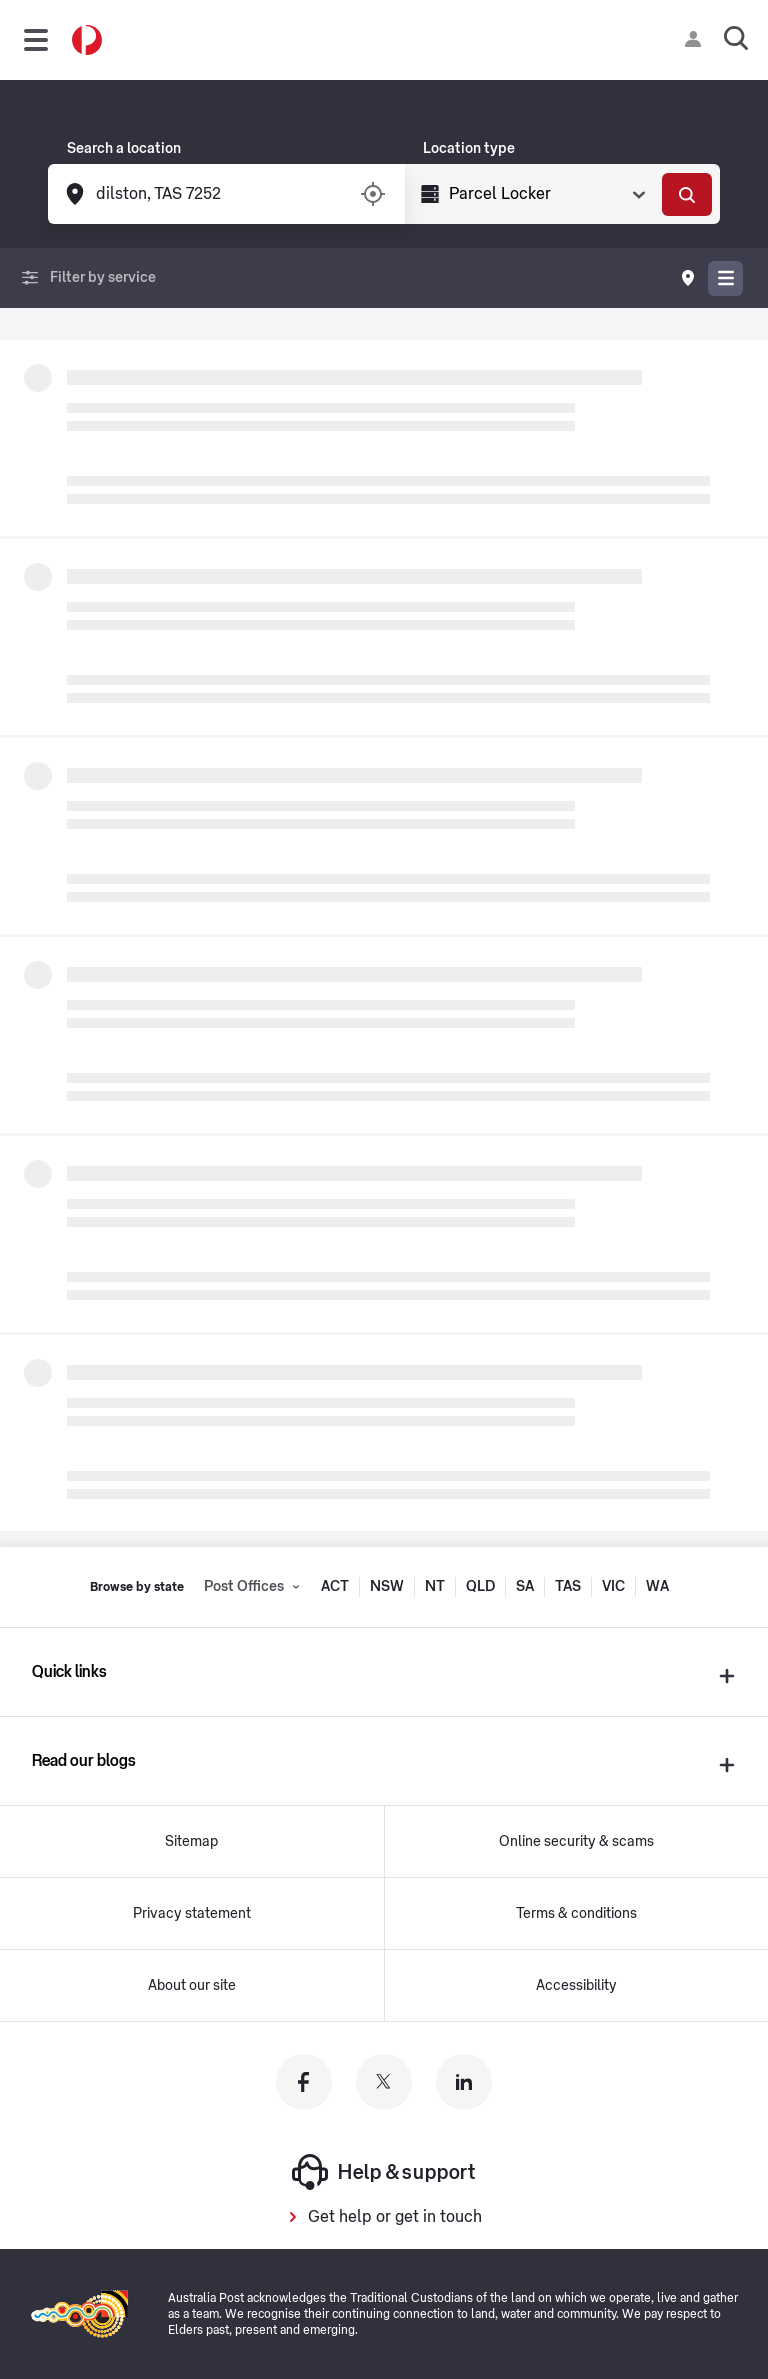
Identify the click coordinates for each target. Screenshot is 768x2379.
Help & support (384, 2172)
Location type (469, 149)
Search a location (124, 149)
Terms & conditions (576, 1914)
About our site (192, 1986)
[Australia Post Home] (87, 40)
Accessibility (576, 1986)
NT (435, 1587)
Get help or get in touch (395, 2217)
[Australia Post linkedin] (464, 2082)
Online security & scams (576, 1842)
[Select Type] (545, 194)
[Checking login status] (697, 39)
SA (525, 1587)
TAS (568, 1587)
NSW (387, 1587)
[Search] (687, 194)
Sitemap (191, 1842)
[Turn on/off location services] (373, 194)
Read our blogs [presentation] (84, 1761)
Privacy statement (192, 1914)
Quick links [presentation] (69, 1672)
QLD (480, 1587)
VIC (613, 1587)
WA (657, 1587)
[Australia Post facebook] (304, 2082)
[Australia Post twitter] (384, 2082)
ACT (335, 1587)
